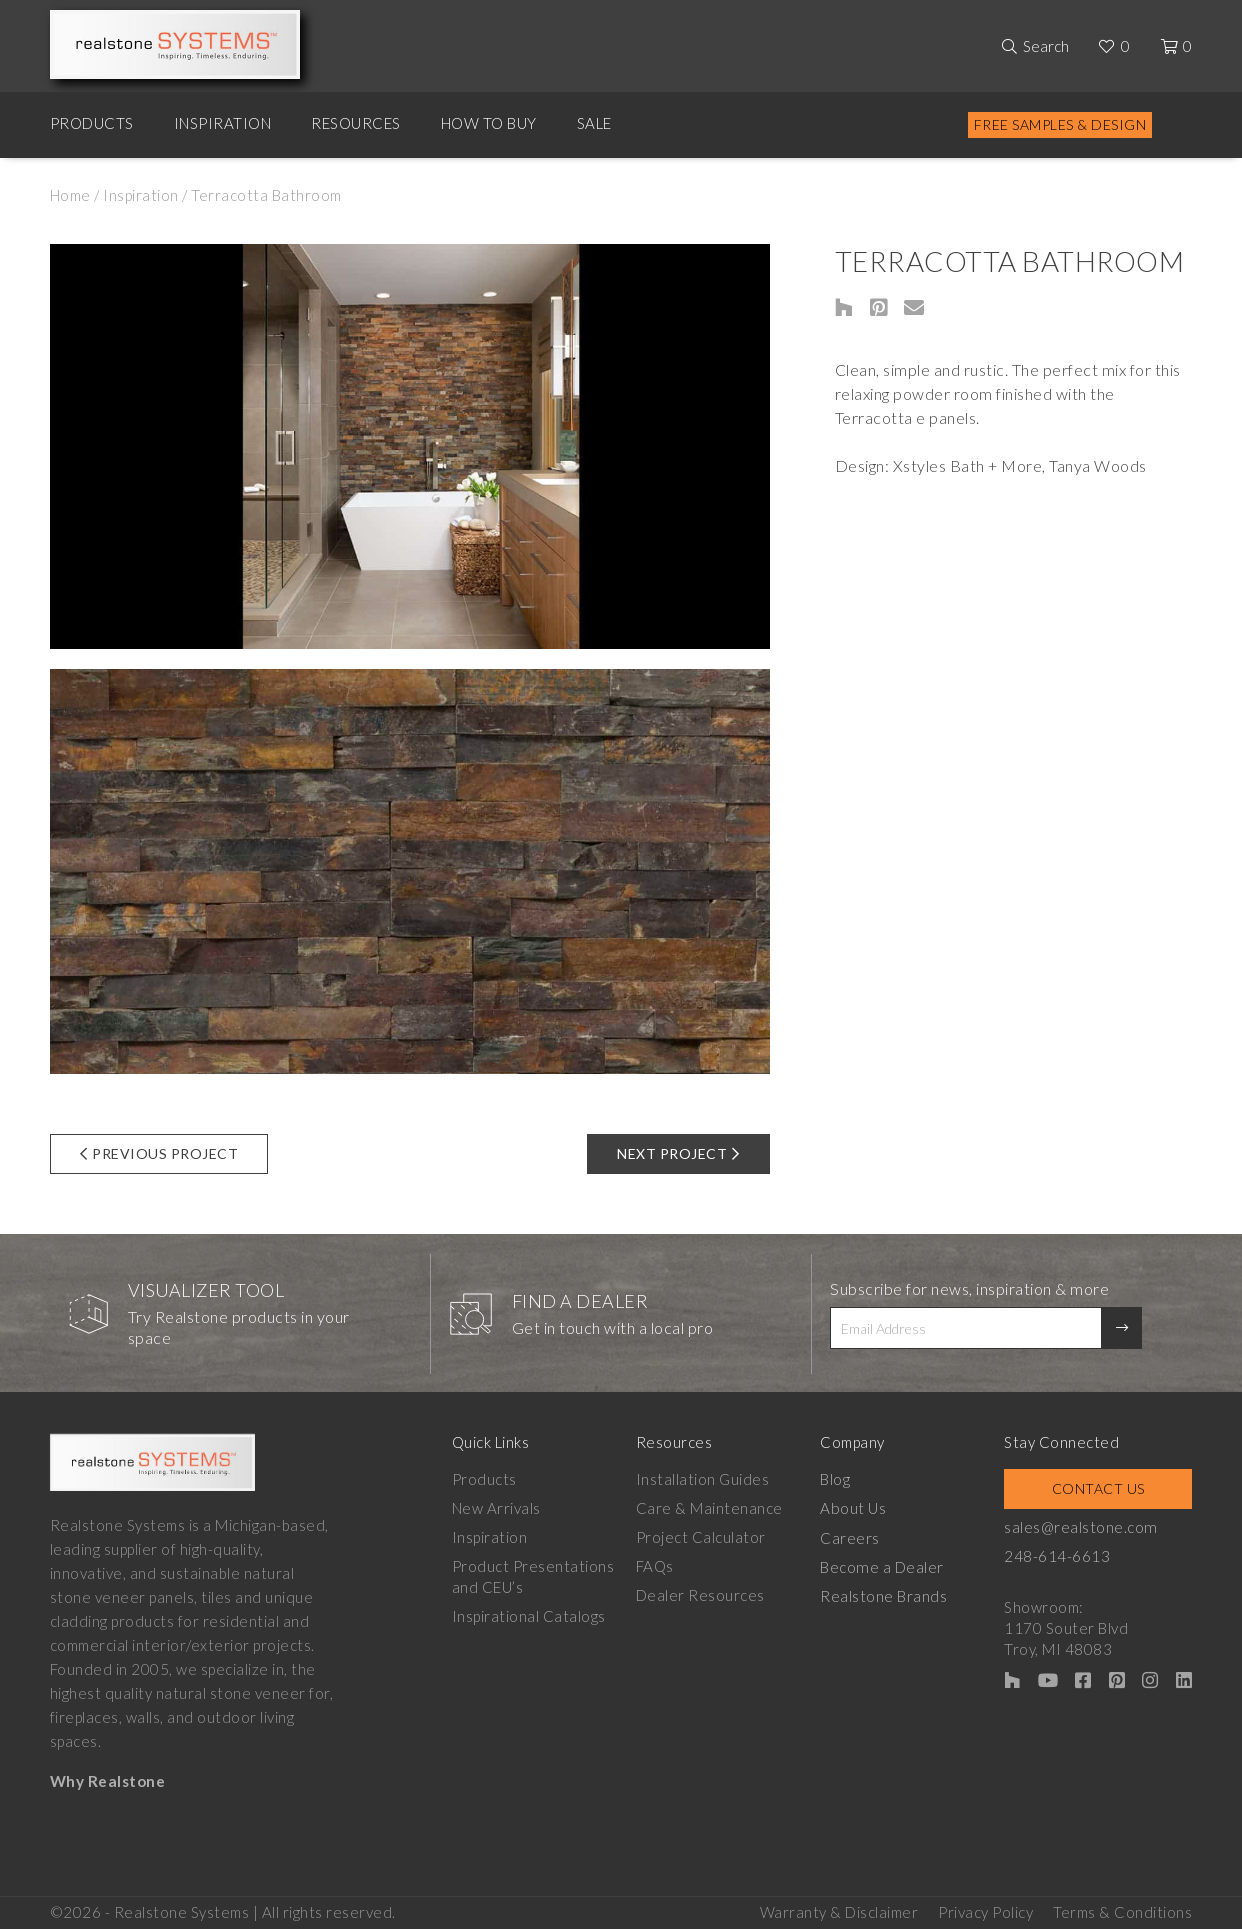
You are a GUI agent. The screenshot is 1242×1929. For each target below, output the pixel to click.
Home (70, 195)
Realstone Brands (891, 1595)
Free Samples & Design (1060, 124)
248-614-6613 (1069, 1556)
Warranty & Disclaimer (839, 1910)
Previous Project (159, 1153)
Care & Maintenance (713, 1508)
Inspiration (223, 123)
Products (92, 123)
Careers (858, 1537)
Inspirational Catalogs (529, 1616)
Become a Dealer (889, 1566)
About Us (860, 1508)
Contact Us (1104, 1488)
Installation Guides (707, 1479)
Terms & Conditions (1122, 1910)
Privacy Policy (985, 1910)
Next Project (678, 1153)
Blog (843, 1479)
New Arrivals (496, 1508)
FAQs (659, 1566)
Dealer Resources (704, 1595)
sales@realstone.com (1092, 1527)
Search (1046, 46)
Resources (356, 123)
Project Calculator (705, 1537)
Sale (594, 123)
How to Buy (489, 123)
